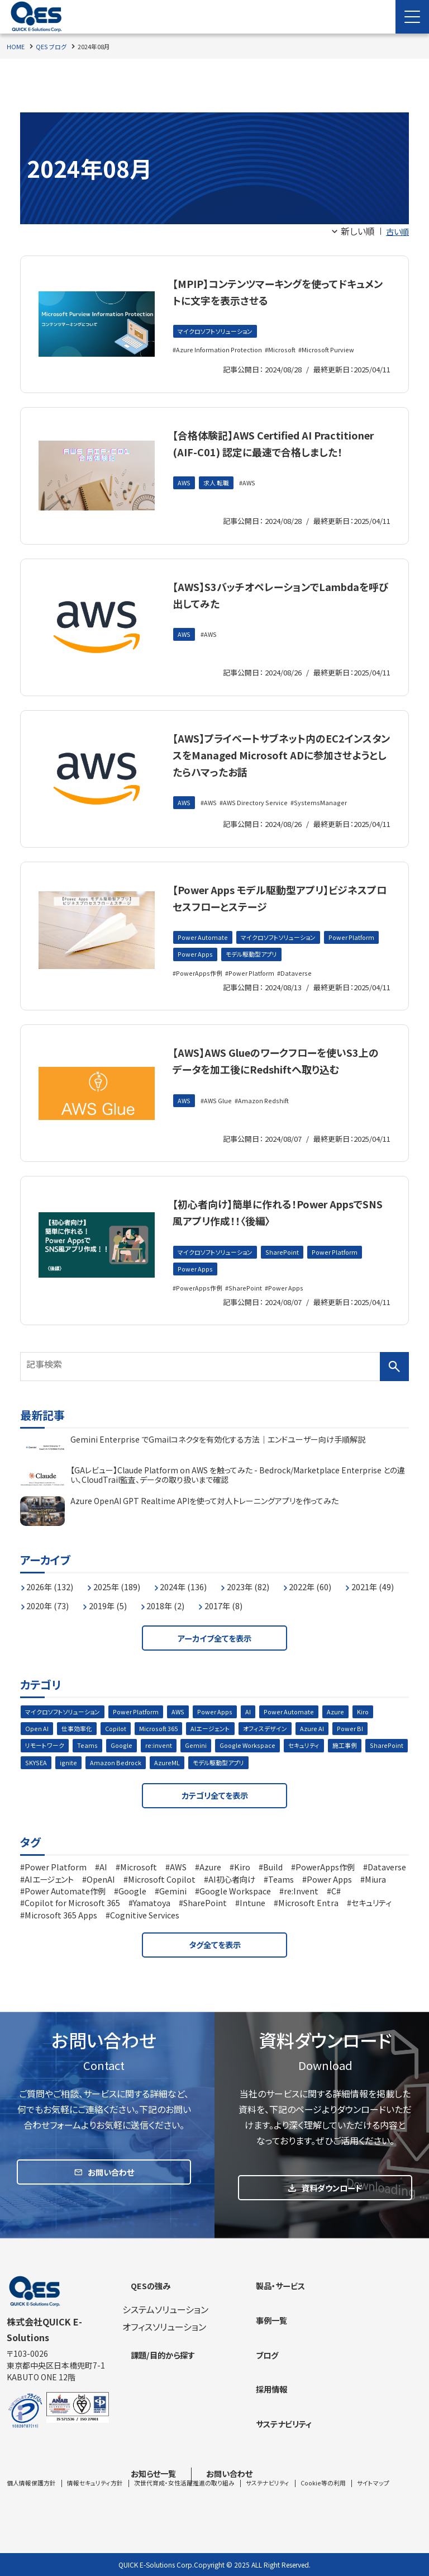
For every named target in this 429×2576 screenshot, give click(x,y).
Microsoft (287, 350)
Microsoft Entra (57, 1933)
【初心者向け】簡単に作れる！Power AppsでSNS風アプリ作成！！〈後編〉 (277, 1225)
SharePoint (289, 1266)
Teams (90, 1761)
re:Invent (44, 1921)
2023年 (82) (272, 1596)
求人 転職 (218, 500)
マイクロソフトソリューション (218, 332)
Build (293, 1886)
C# (82, 1921)
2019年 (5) (185, 1615)
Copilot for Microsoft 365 (154, 1921)
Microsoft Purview (335, 350)
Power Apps (258, 968)
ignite (116, 1779)
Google (124, 1761)
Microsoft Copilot (231, 1897)
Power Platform (202, 968)
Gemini (198, 1761)
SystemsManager (324, 820)
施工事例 (353, 1761)
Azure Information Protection (221, 350)
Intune (349, 1921)
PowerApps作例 (201, 986)
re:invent (161, 1761)
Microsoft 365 (166, 1743)
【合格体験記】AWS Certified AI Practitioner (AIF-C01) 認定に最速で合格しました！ (280, 450)
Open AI (37, 1743)
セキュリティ (310, 1761)
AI (261, 1725)
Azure (350, 1725)
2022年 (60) (341, 1596)
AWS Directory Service (259, 820)
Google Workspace (251, 1761)
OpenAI (165, 1897)
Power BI (367, 1743)
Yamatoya (241, 1921)
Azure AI (328, 1743)
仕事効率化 (79, 1743)
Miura (100, 1909)
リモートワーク (46, 1761)
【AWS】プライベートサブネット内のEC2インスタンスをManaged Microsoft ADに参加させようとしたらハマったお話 (276, 762)
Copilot (120, 1743)
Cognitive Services (295, 1933)
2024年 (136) (200, 1596)
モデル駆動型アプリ (318, 968)
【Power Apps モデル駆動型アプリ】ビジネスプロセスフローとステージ (278, 908)
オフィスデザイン (279, 1743)
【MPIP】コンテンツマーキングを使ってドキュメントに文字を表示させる (278, 290)
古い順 (396, 231)
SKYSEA (84, 1779)
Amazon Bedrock (165, 1779)
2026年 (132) (53, 1596)
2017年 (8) (313, 1615)
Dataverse (303, 986)
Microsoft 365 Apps (203, 1933)
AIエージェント (220, 1743)
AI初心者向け (308, 1897)
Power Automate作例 (170, 1909)
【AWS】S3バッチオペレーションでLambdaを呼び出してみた (270, 593)
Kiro (378, 1725)
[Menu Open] (412, 17)
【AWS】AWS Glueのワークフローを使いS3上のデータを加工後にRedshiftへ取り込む (276, 1081)
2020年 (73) (120, 1615)
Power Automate (204, 950)
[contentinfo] (214, 2427)
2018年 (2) (249, 1615)
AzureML (217, 1779)
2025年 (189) (127, 1596)
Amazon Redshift (268, 1131)
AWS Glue (220, 1131)
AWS (185, 500)
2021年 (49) (51, 1615)
